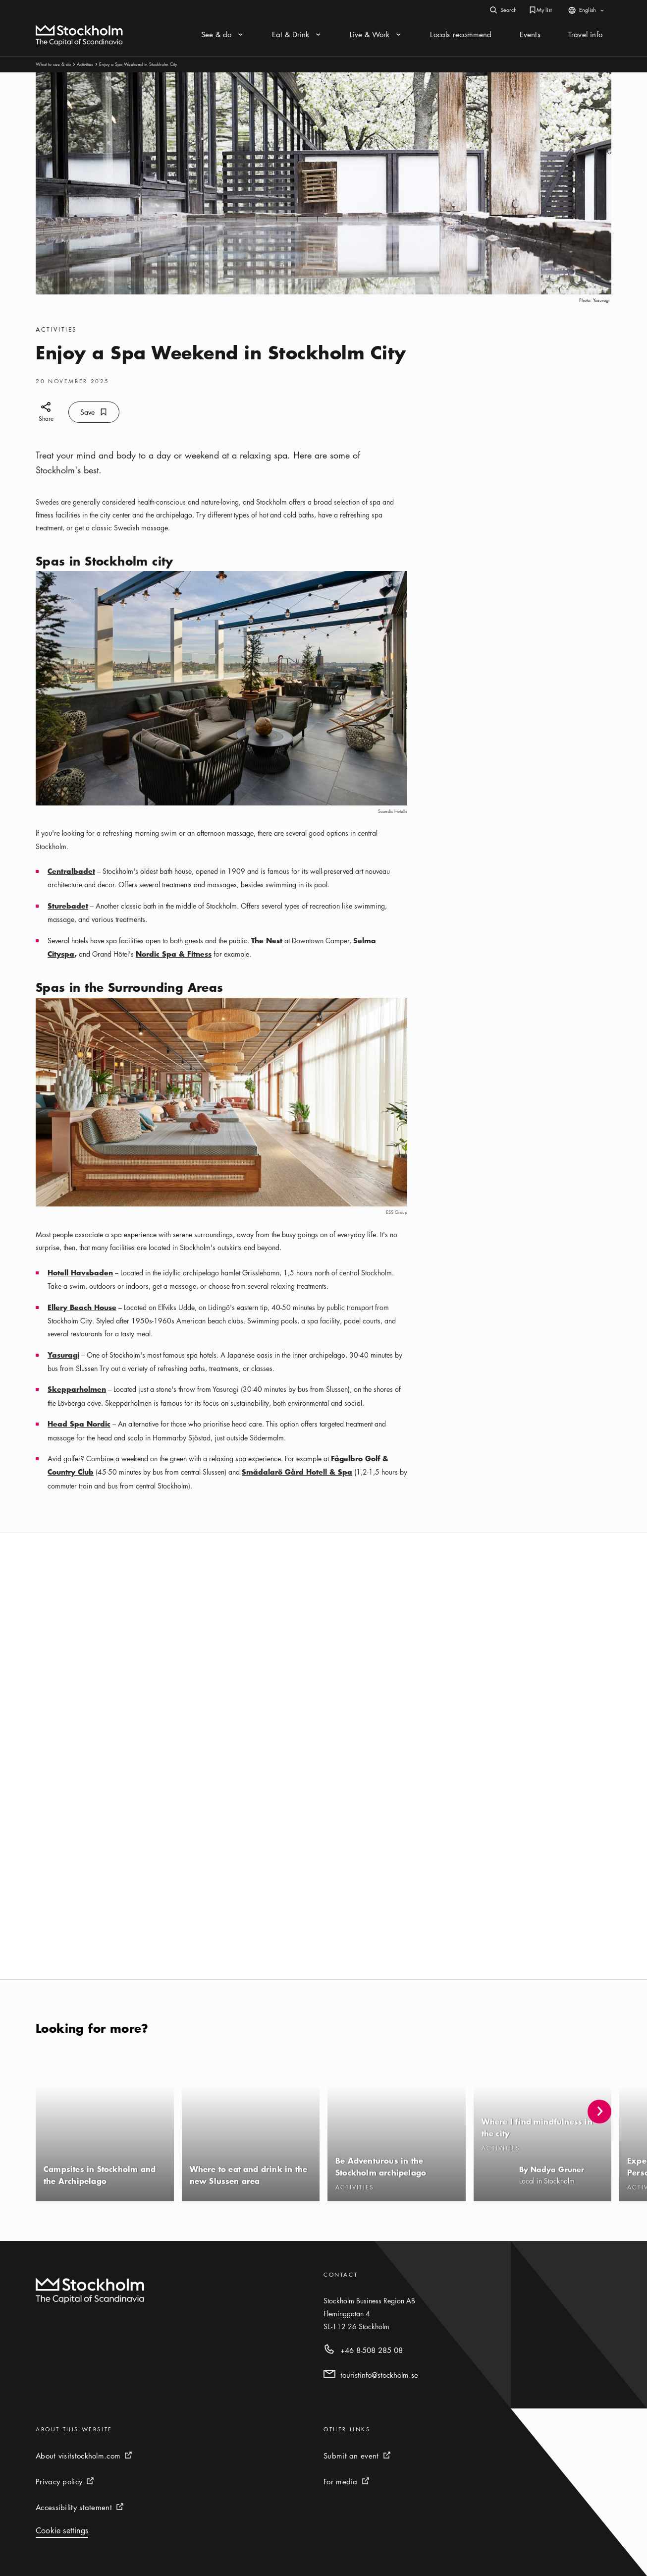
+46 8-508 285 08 (371, 2350)
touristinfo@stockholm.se (379, 2375)
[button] (599, 2111)
